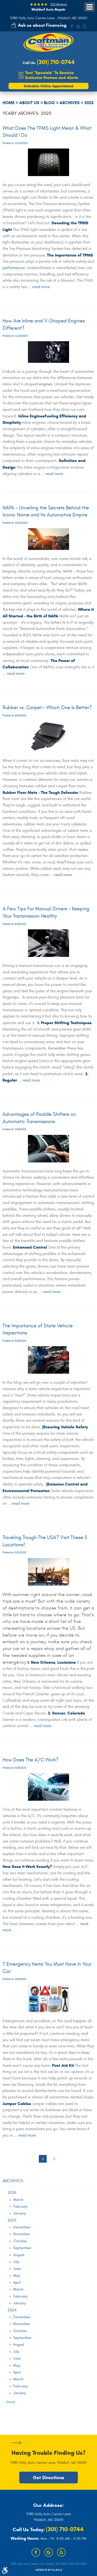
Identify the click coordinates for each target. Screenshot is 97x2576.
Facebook (72, 26)
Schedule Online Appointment (49, 86)
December (21, 2227)
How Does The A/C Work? (30, 1760)
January (19, 2213)
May (16, 2275)
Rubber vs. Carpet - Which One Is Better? (47, 708)
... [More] (9, 2402)
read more (41, 286)
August (18, 2255)
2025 (11, 2220)
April (17, 2282)
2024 (12, 2310)
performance (14, 267)
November (21, 2234)
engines (45, 384)
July (16, 2262)
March (18, 2199)
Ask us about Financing (42, 25)
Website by (48, 2570)
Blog (49, 102)
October (20, 2241)
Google (78, 26)
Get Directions (48, 2478)
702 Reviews (58, 4)
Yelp (84, 26)
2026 (11, 2193)
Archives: (13, 2181)
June (17, 2269)
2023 (89, 102)
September (22, 2248)
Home (8, 102)
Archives (69, 102)
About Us (29, 102)
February (20, 2206)
